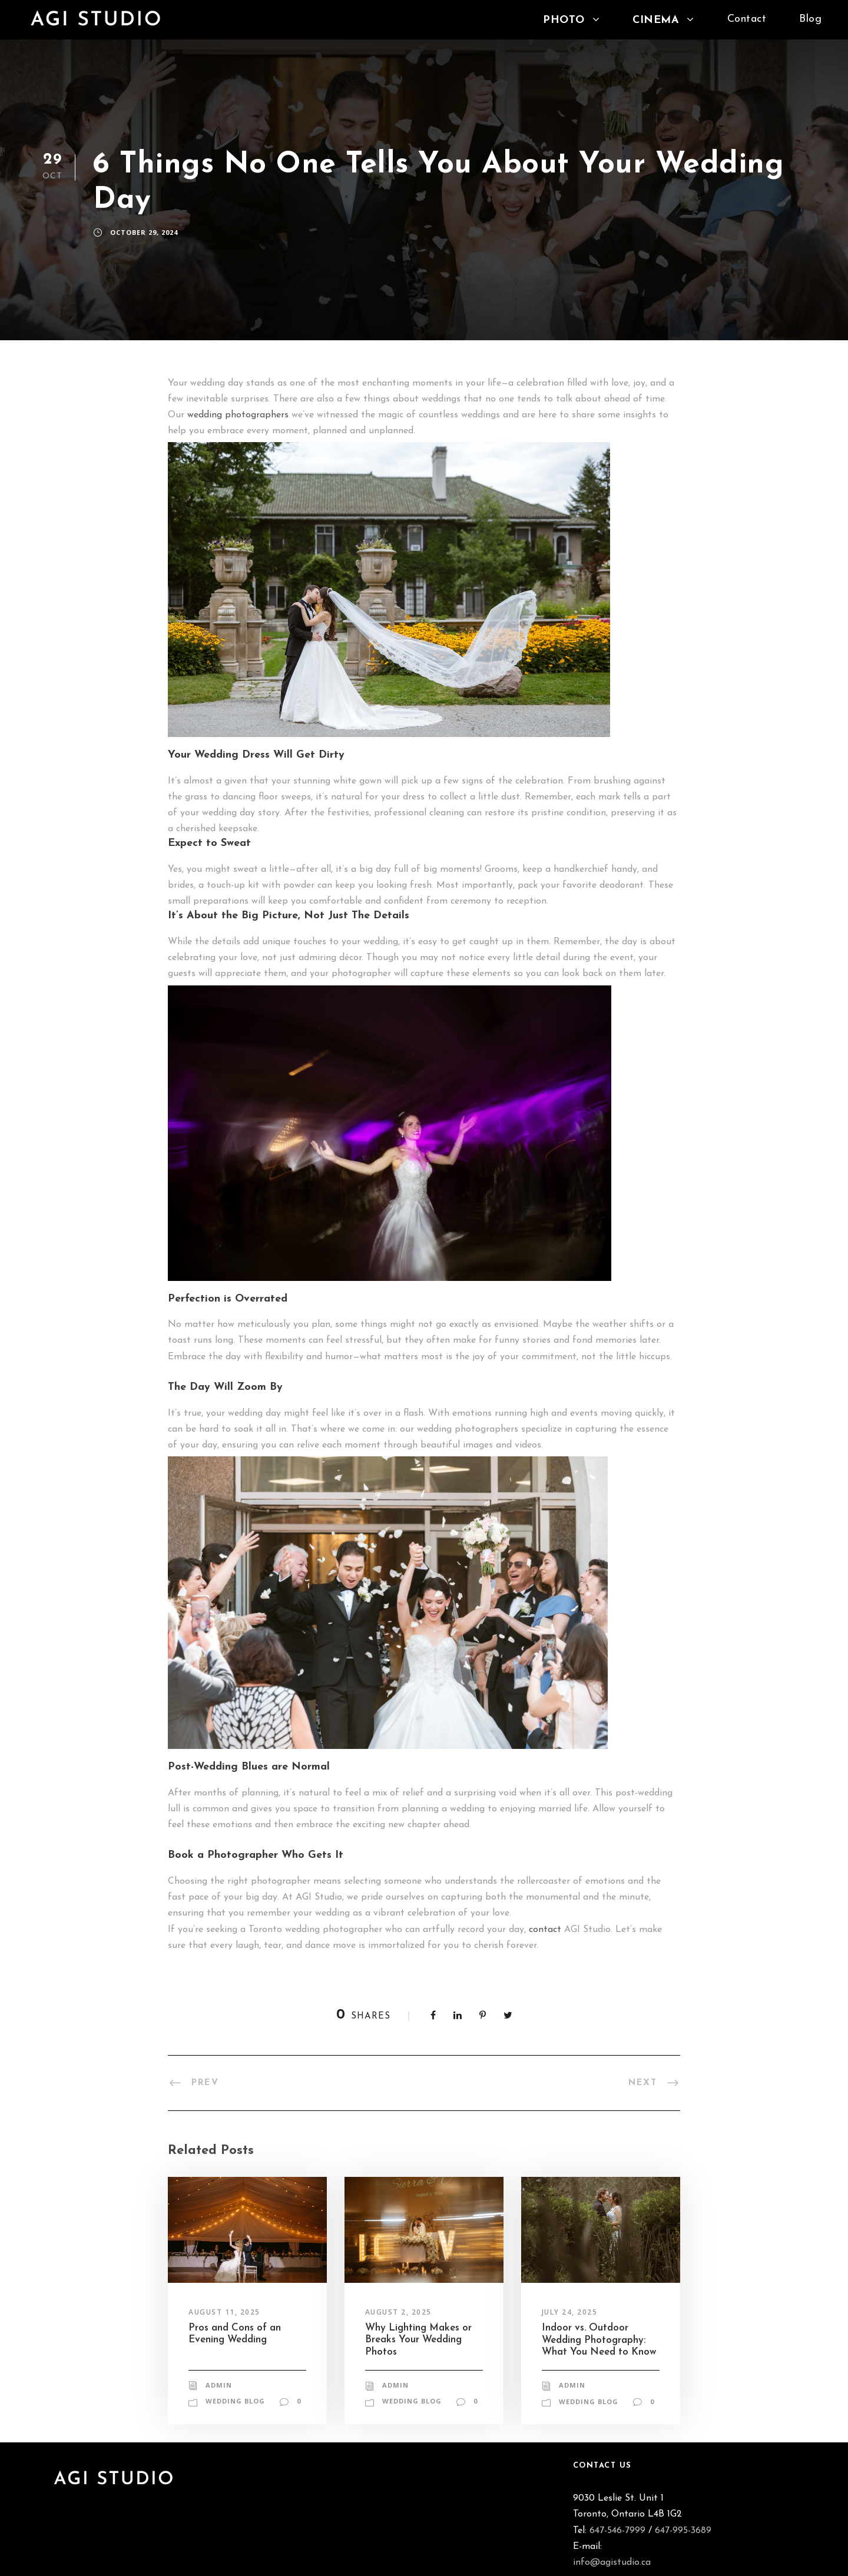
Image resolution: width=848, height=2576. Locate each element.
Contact (747, 19)
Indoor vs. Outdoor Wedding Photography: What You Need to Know (599, 2340)
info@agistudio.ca (612, 2562)
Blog (810, 19)
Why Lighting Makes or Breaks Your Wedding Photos (418, 2340)
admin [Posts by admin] (219, 2385)
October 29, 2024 (144, 232)
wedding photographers (238, 415)
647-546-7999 (617, 2530)
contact (545, 1929)
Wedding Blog (235, 2400)
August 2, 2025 (398, 2312)
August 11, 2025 (224, 2312)
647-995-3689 (683, 2530)
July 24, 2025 (570, 2312)
